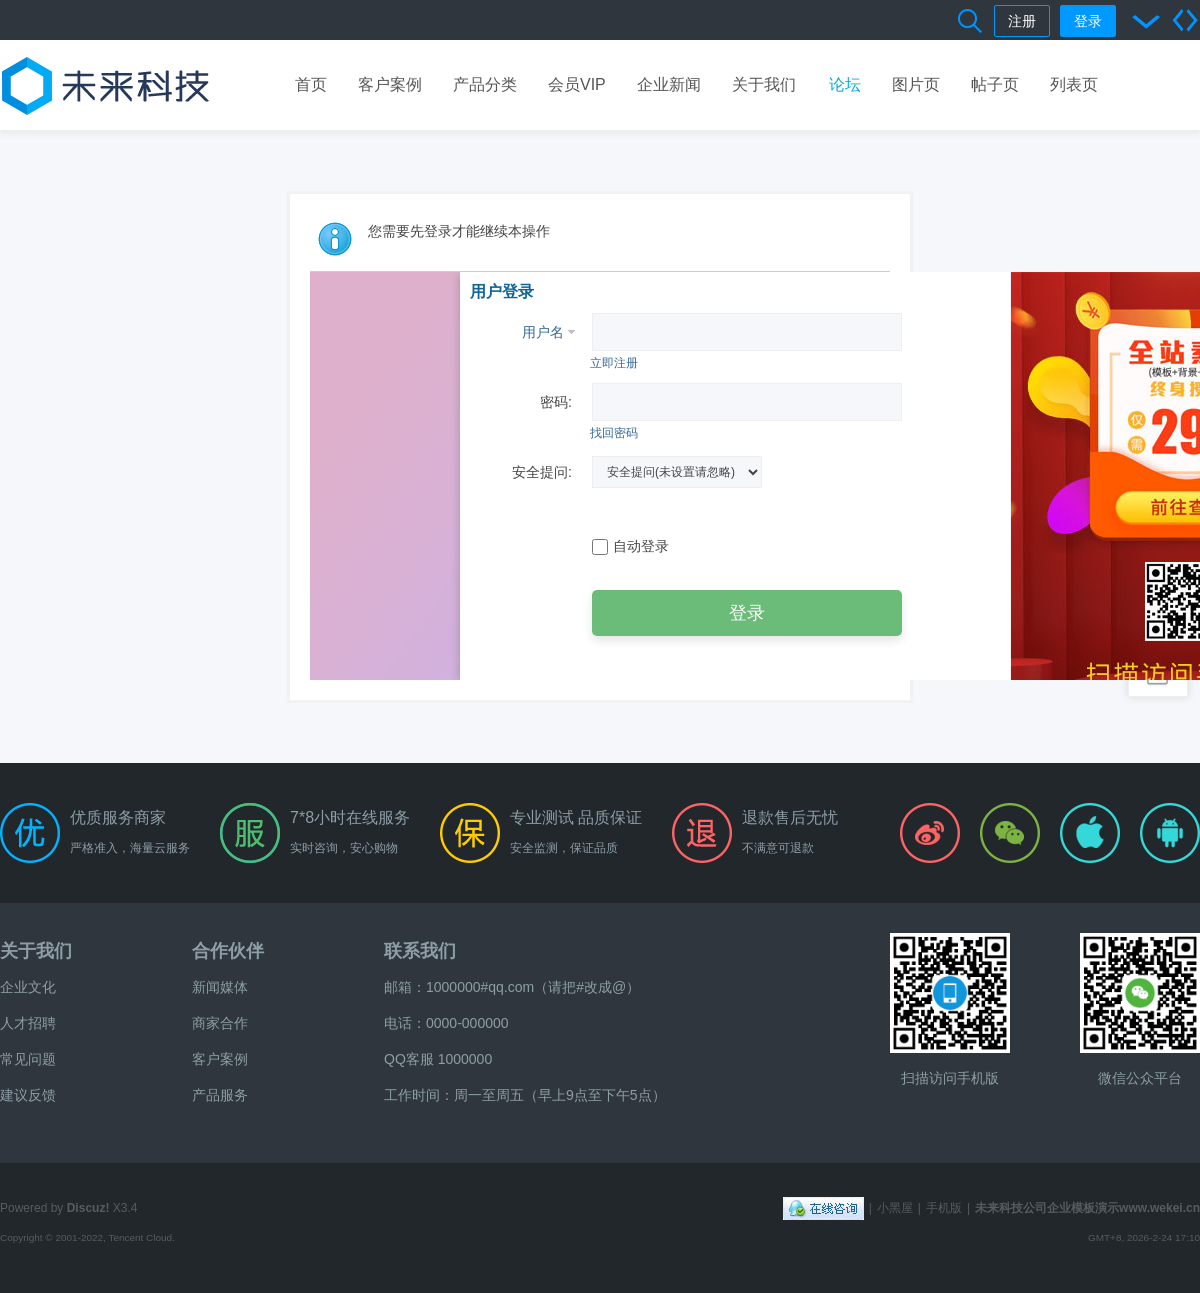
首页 (311, 84)
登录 (1088, 21)
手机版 (944, 1208)
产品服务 (220, 1095)
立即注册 (614, 363)
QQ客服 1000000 (438, 1059)
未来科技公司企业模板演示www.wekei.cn (1087, 1208)
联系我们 (420, 951)
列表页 (1074, 84)
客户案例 (390, 84)
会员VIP (577, 84)
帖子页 (995, 84)
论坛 (845, 84)
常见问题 (28, 1059)
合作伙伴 (228, 951)
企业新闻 (669, 84)
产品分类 (485, 84)
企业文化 (28, 987)
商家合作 (220, 1023)
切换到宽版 (1185, 20)
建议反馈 (28, 1095)
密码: (556, 402)
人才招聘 (28, 1023)
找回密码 (614, 433)
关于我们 (764, 84)
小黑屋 (895, 1208)
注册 (1022, 21)
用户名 (543, 332)
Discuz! (88, 1208)
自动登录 (630, 546)
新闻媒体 (220, 987)
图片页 (916, 84)
